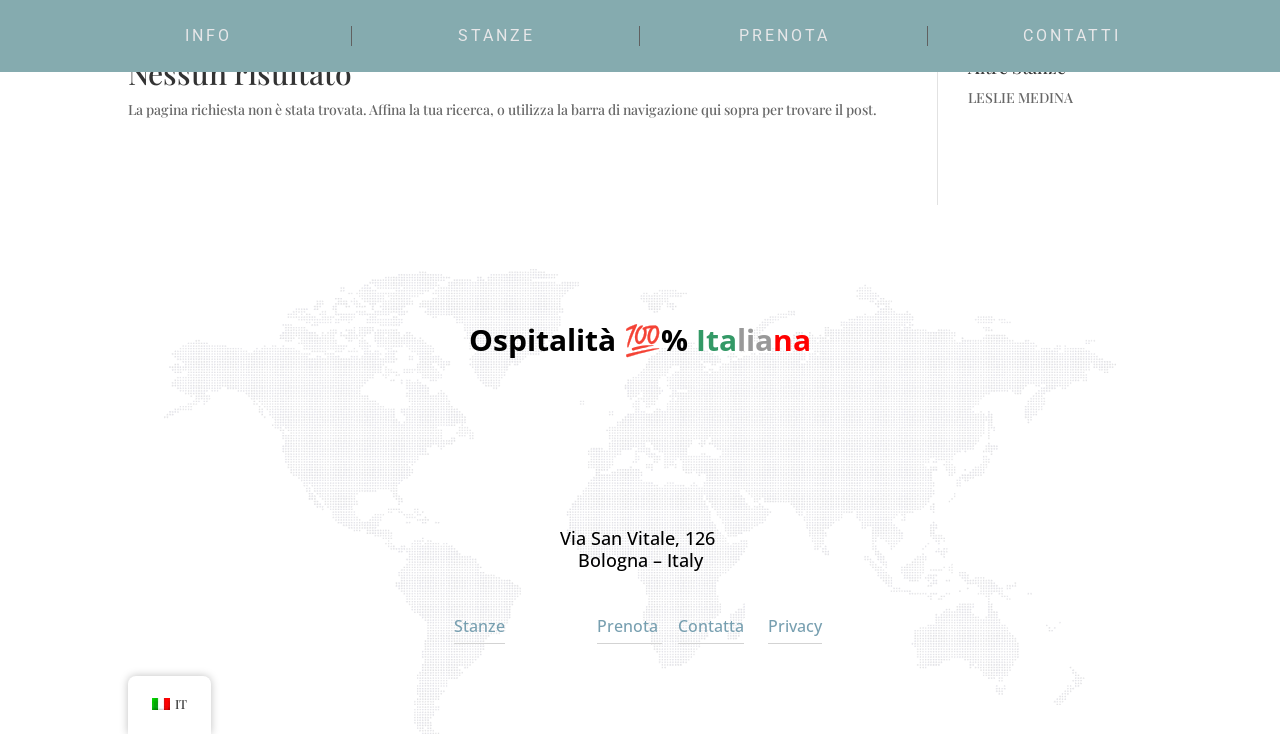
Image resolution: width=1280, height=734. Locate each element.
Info (208, 35)
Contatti (1072, 35)
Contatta (711, 626)
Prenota (784, 35)
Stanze (496, 35)
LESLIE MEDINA (1020, 97)
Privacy (795, 626)
